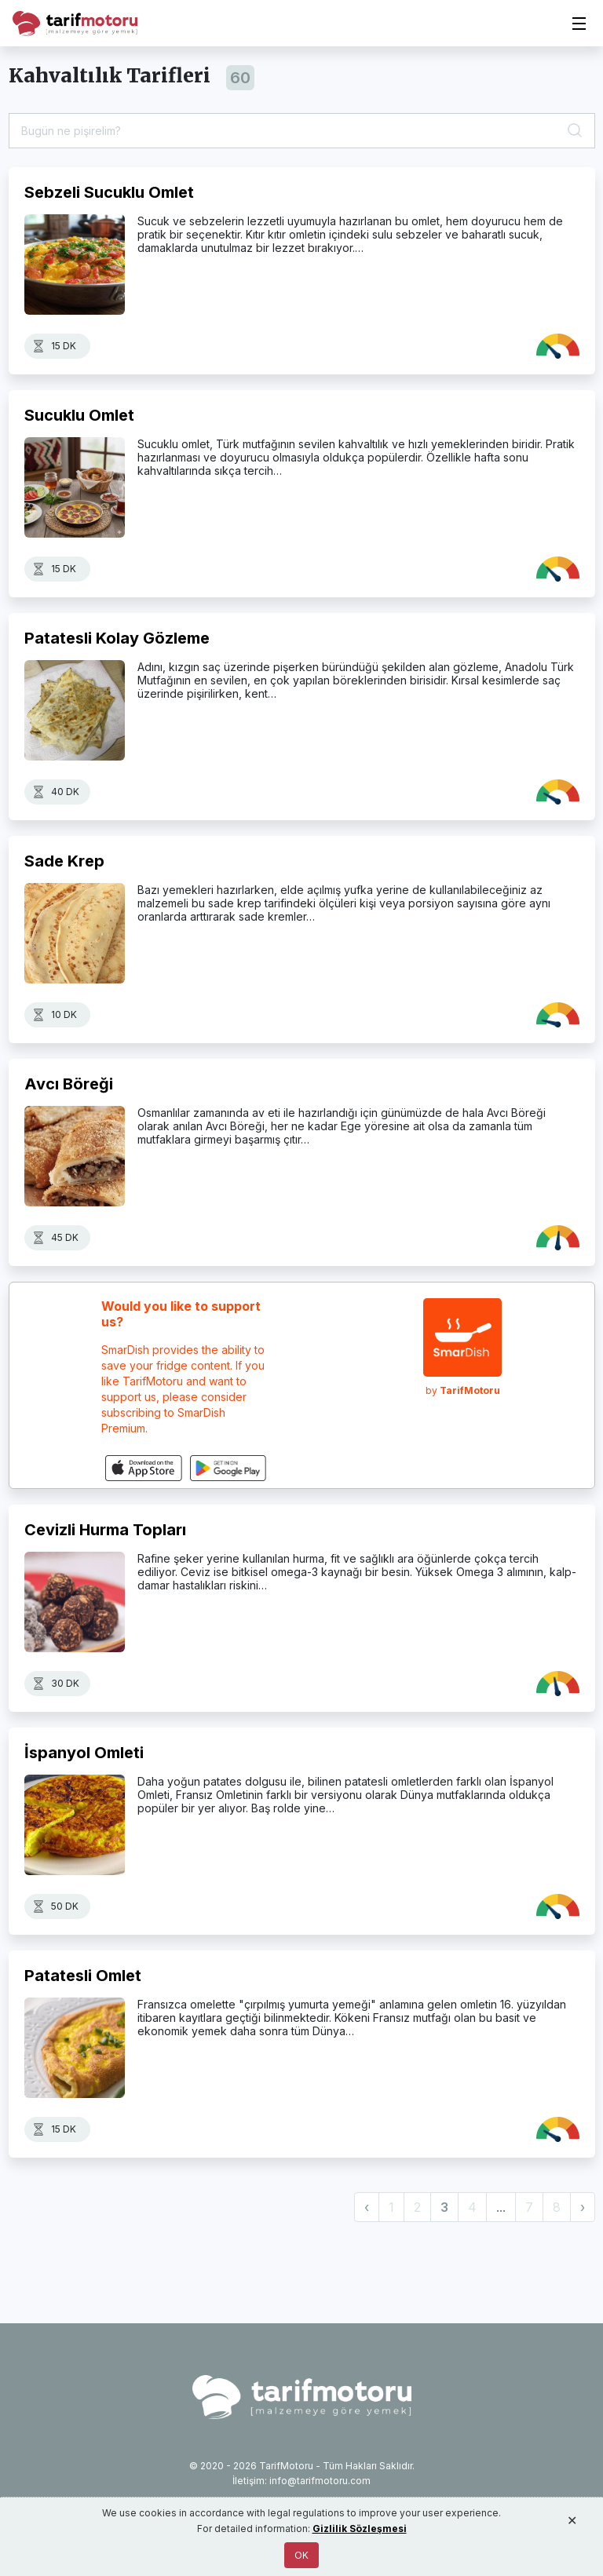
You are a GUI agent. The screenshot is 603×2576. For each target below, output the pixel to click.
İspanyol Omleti (84, 1752)
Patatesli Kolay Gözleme (117, 638)
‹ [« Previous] (366, 2207)
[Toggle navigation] (578, 23)
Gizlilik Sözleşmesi (359, 2528)
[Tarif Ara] (302, 130)
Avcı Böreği (68, 1084)
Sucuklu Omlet (79, 415)
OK (301, 2555)
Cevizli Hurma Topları (105, 1529)
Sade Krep (64, 861)
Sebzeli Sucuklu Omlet (109, 192)
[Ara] (575, 130)
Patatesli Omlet (82, 1975)
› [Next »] (582, 2207)
